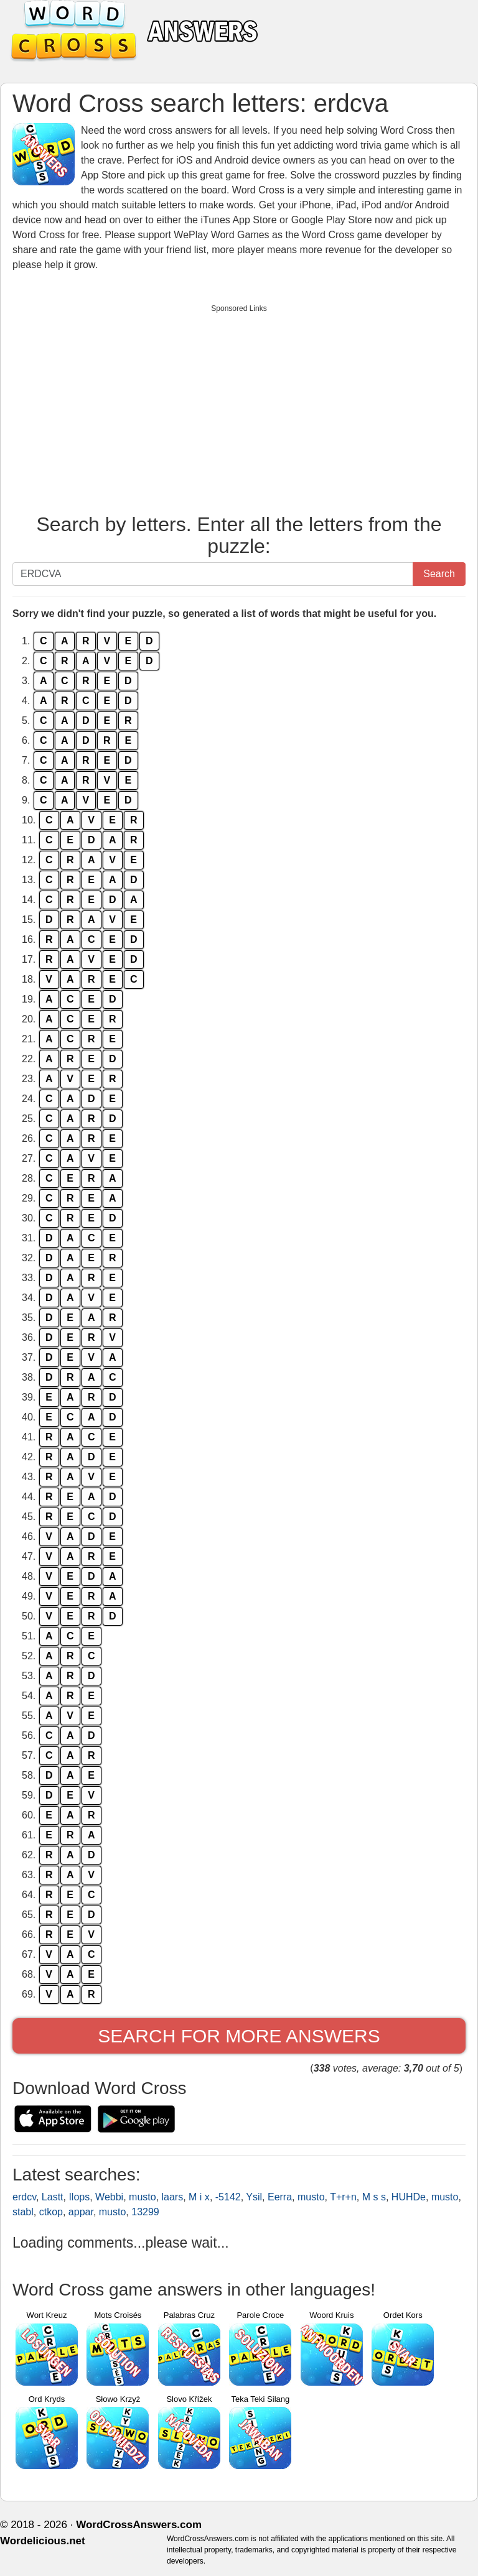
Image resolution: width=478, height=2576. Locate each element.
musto (142, 2197)
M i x (199, 2197)
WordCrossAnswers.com (139, 2525)
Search (439, 573)
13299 (145, 2212)
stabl (23, 2212)
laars (173, 2197)
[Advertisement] (239, 406)
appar (80, 2212)
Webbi (109, 2197)
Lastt (52, 2197)
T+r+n (343, 2197)
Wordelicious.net (42, 2541)
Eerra (280, 2197)
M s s (374, 2197)
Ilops (79, 2197)
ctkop (51, 2212)
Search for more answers (239, 2036)
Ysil (254, 2197)
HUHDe (408, 2197)
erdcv (24, 2197)
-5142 (228, 2197)
